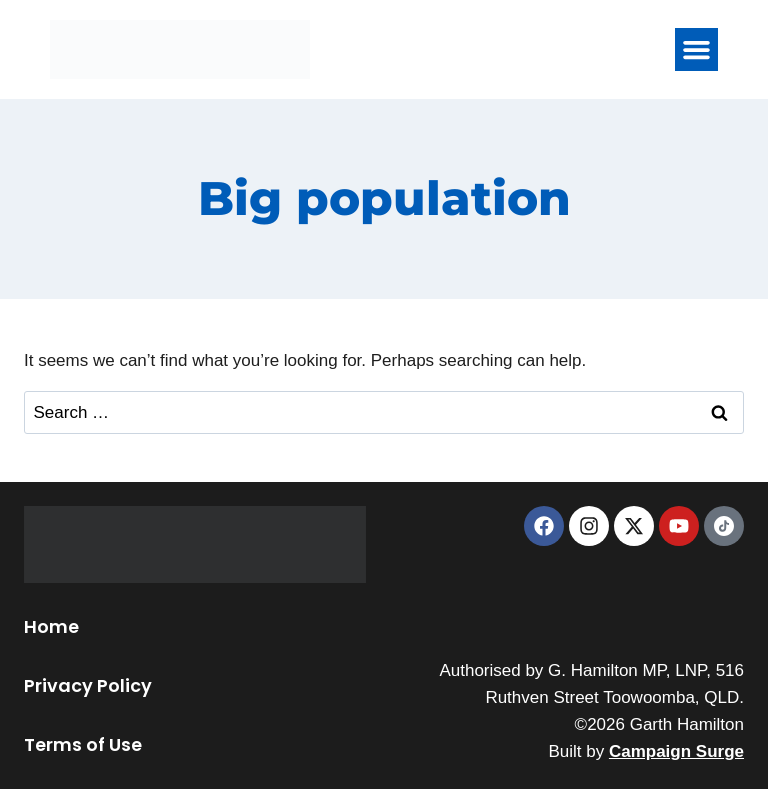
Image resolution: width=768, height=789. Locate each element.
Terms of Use (83, 744)
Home (51, 626)
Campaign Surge (676, 751)
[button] (697, 50)
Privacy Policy (88, 685)
